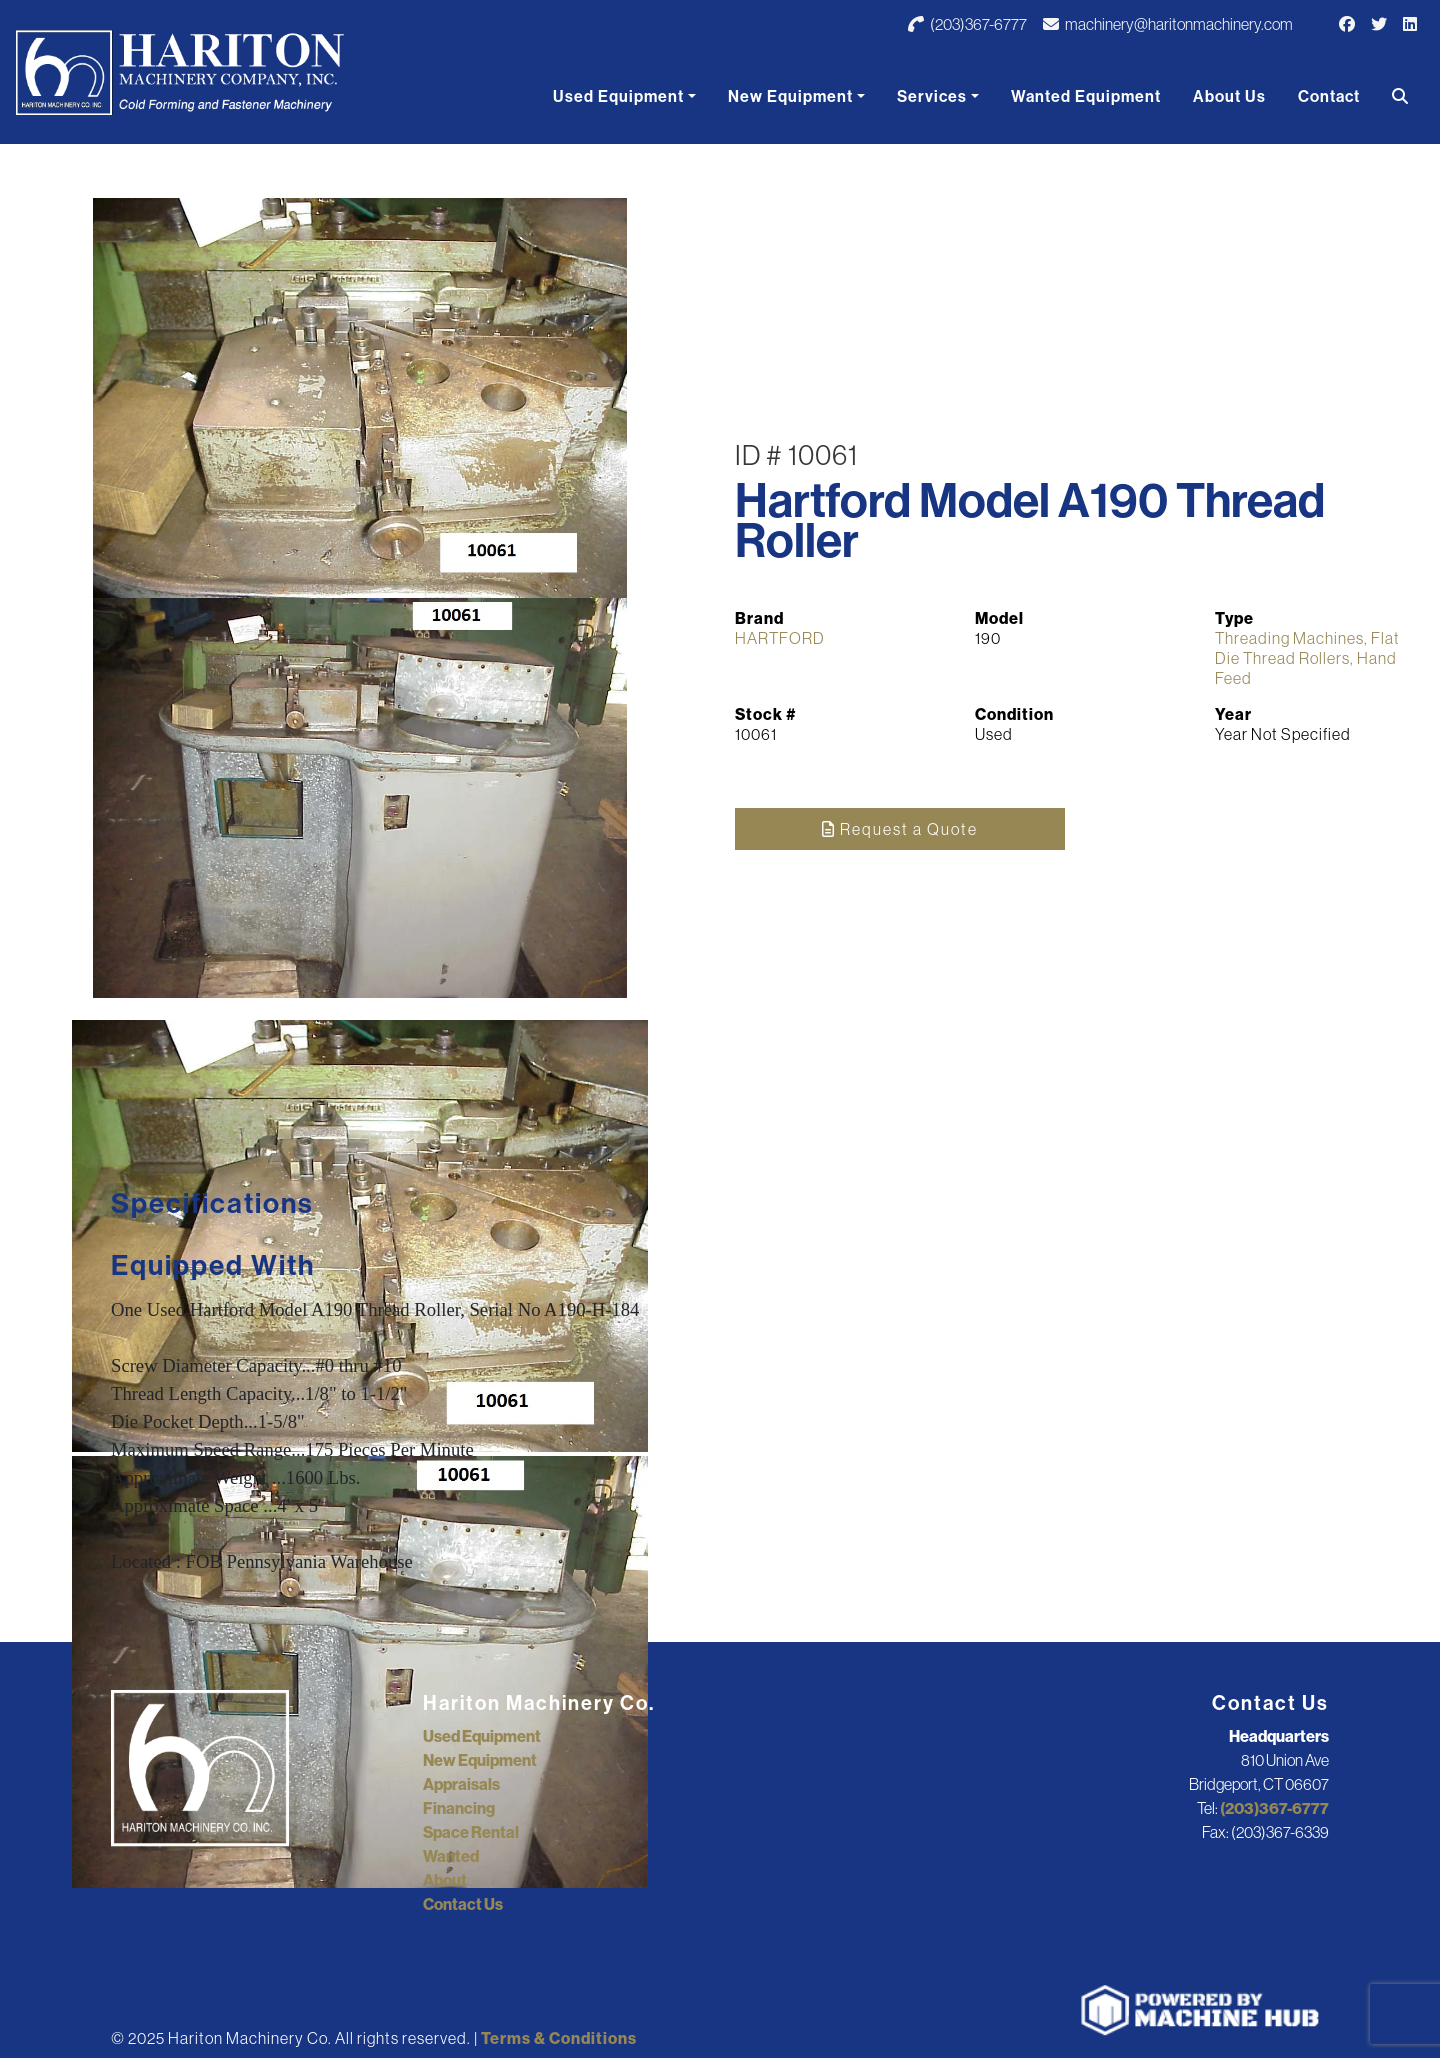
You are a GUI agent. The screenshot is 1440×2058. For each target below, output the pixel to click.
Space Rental (471, 1832)
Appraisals (461, 1784)
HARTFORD (780, 638)
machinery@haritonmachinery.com (1168, 24)
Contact (1329, 96)
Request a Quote (900, 829)
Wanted (451, 1856)
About (445, 1880)
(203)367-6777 (967, 24)
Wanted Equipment (1086, 96)
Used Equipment (618, 96)
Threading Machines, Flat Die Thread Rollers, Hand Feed (1307, 658)
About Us (1229, 96)
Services (932, 96)
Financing (459, 1808)
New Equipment (790, 96)
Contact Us (463, 1904)
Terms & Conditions (559, 2038)
